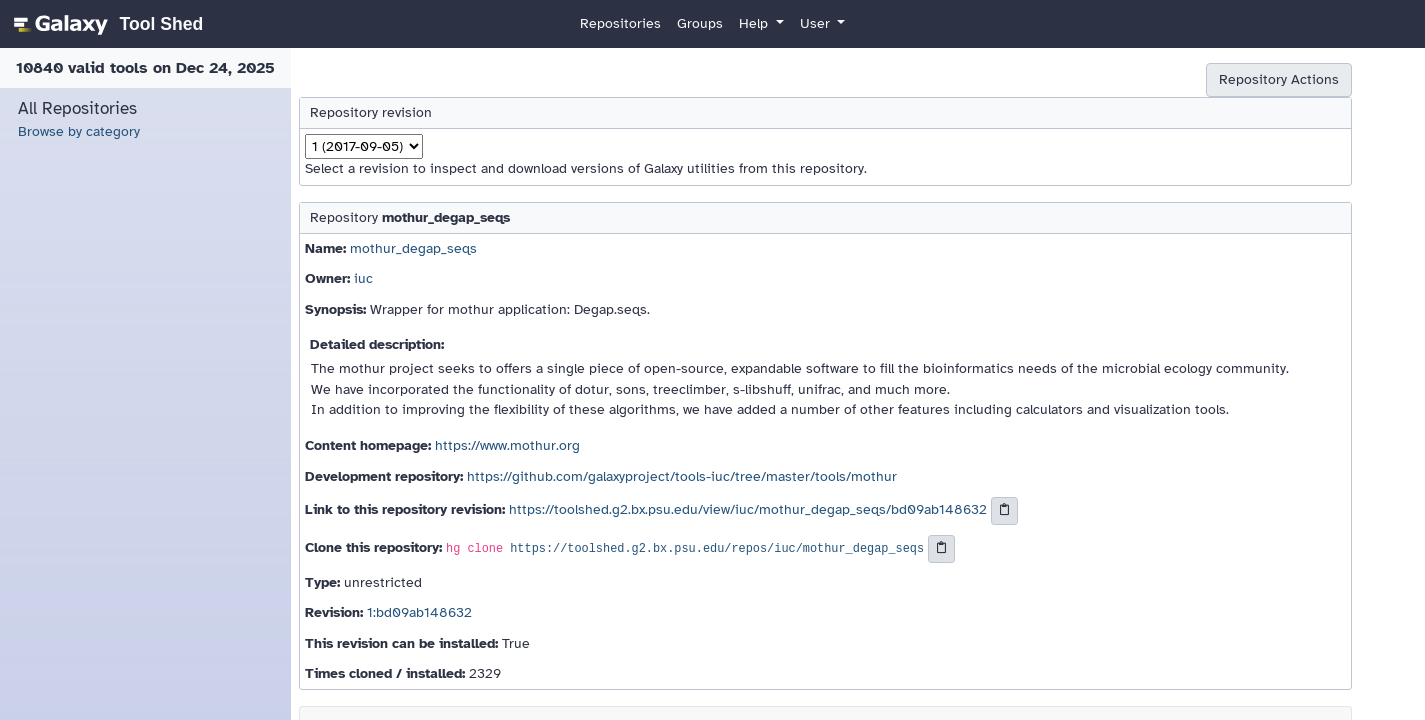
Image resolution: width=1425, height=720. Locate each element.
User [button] (817, 23)
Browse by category (79, 131)
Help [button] (755, 23)
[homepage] (105, 24)
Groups (700, 23)
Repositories (620, 23)
